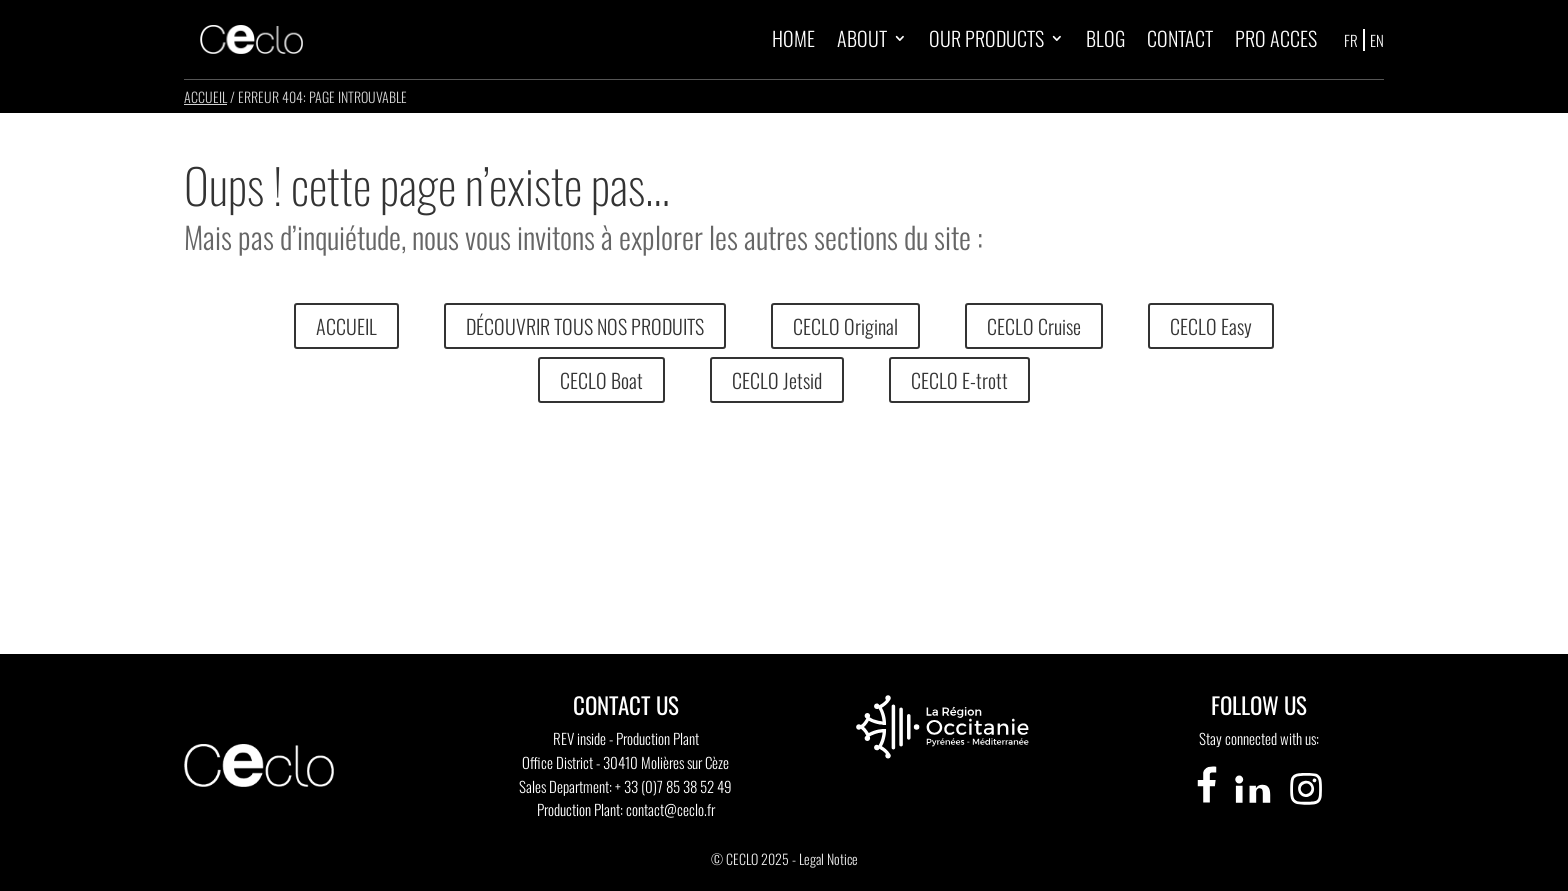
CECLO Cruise (1034, 326)
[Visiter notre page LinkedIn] (1254, 807)
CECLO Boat (601, 380)
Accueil (205, 96)
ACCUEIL (346, 326)
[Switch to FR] (1352, 39)
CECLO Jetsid (777, 380)
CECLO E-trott (959, 380)
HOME (793, 38)
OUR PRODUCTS (986, 38)
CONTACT (1180, 38)
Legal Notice (828, 858)
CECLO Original (845, 326)
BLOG (1105, 38)
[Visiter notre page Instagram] (1305, 807)
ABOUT (862, 38)
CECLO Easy (1211, 326)
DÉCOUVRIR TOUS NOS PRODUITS (585, 326)
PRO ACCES (1276, 38)
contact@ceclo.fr (670, 809)
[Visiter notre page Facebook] (1207, 807)
